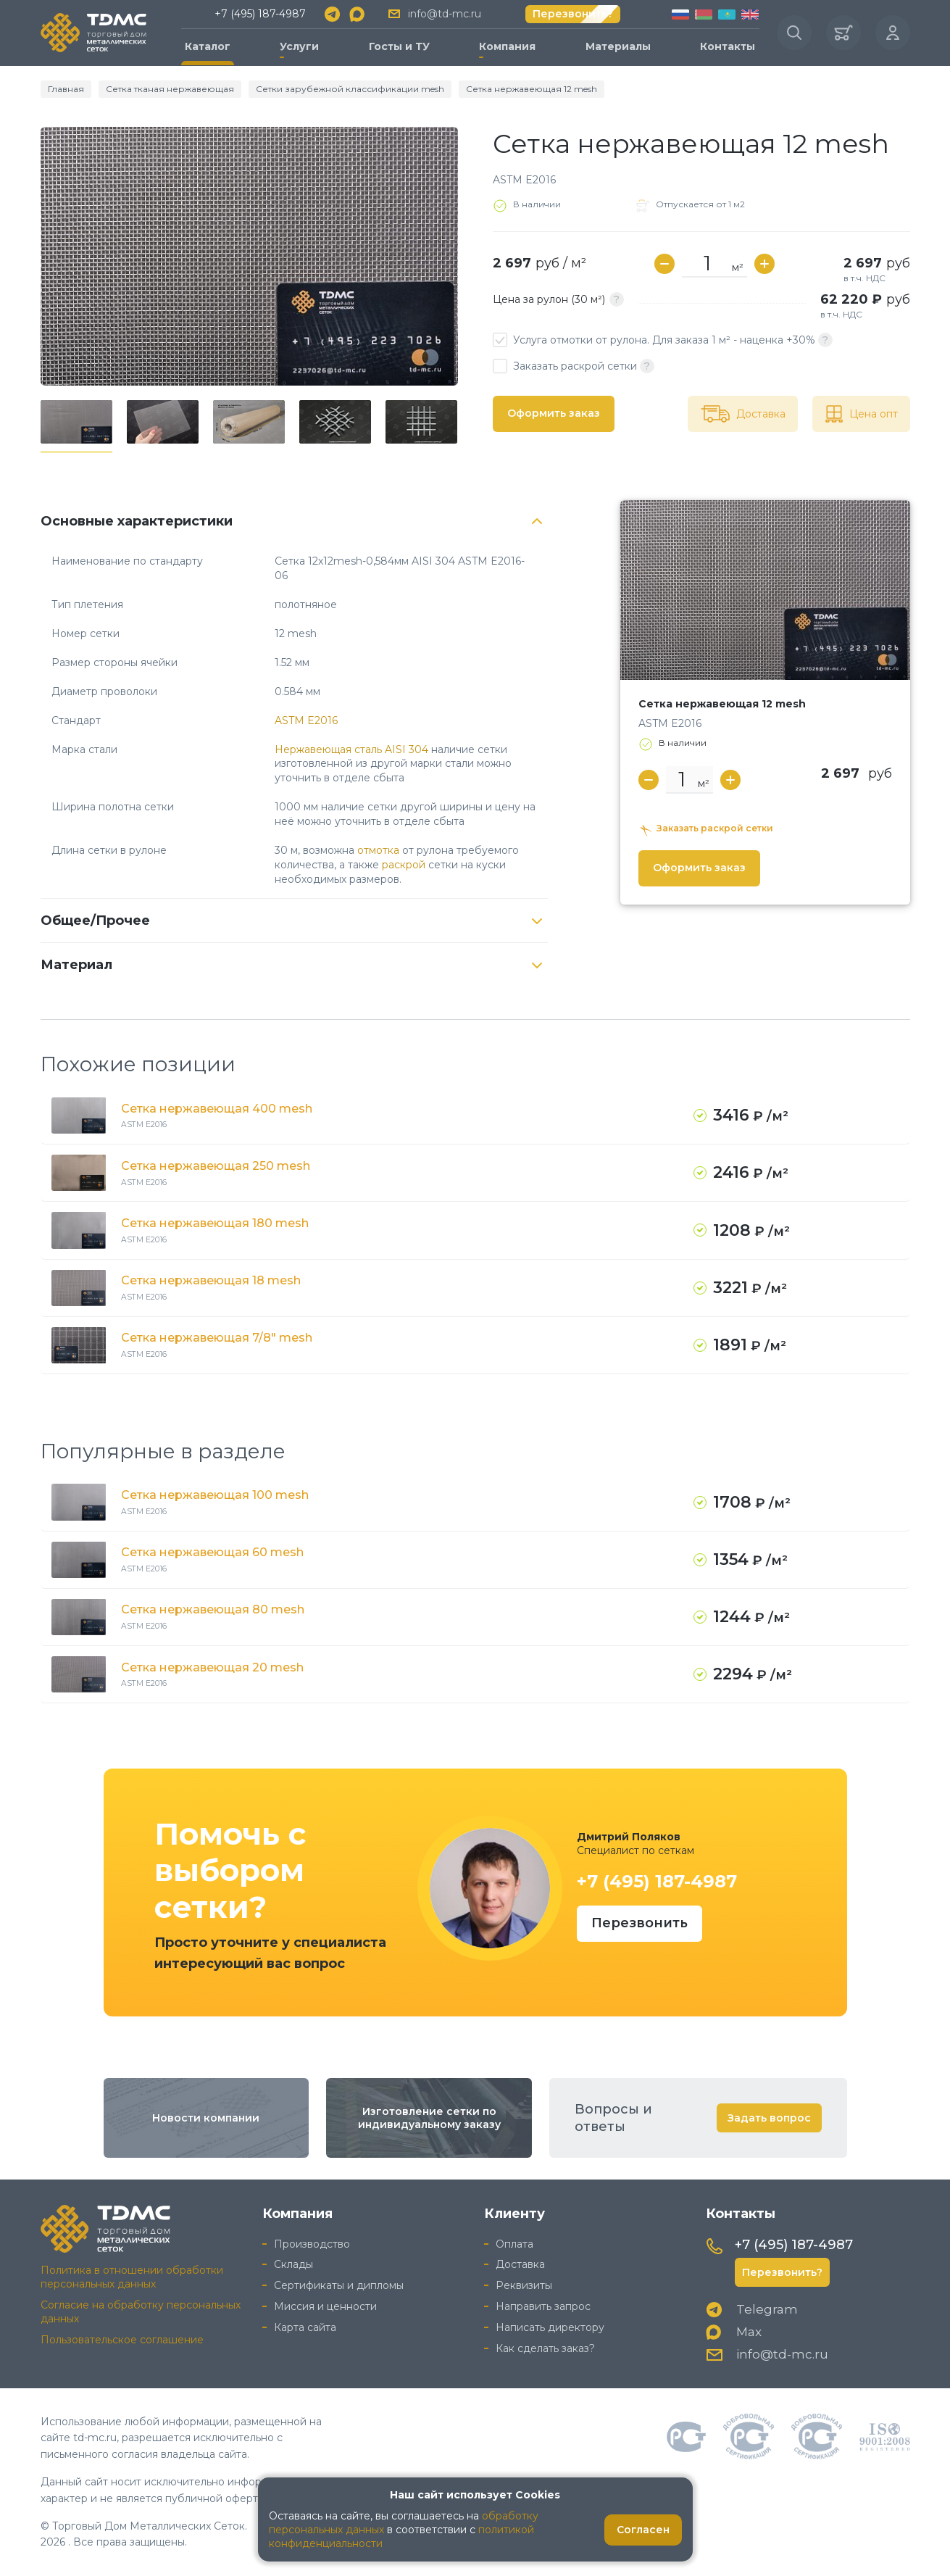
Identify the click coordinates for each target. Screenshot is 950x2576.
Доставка (520, 2264)
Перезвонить (639, 1923)
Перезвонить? (573, 13)
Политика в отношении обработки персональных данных (132, 2277)
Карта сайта (305, 2327)
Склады (293, 2264)
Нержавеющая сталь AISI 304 (351, 749)
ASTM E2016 (306, 720)
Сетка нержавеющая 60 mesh (212, 1552)
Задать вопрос (769, 2117)
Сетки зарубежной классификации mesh (350, 88)
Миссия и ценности (325, 2306)
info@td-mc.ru (444, 13)
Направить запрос (543, 2306)
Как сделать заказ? (545, 2348)
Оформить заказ (553, 413)
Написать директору (550, 2327)
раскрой (403, 864)
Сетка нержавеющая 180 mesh (215, 1223)
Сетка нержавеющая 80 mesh (212, 1609)
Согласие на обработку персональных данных (141, 2311)
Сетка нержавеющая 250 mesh (215, 1166)
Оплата (514, 2244)
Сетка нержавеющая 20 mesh (212, 1667)
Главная (66, 88)
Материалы (618, 46)
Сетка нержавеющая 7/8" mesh (216, 1338)
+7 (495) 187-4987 (260, 13)
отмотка (378, 850)
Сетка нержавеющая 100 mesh (215, 1495)
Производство (312, 2244)
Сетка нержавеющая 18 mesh (211, 1280)
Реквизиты (524, 2285)
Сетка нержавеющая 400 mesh (216, 1108)
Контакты (727, 46)
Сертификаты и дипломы (339, 2285)
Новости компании (205, 2117)
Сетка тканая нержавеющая (170, 88)
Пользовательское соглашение (122, 2339)
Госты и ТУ (399, 46)
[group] (249, 256)
